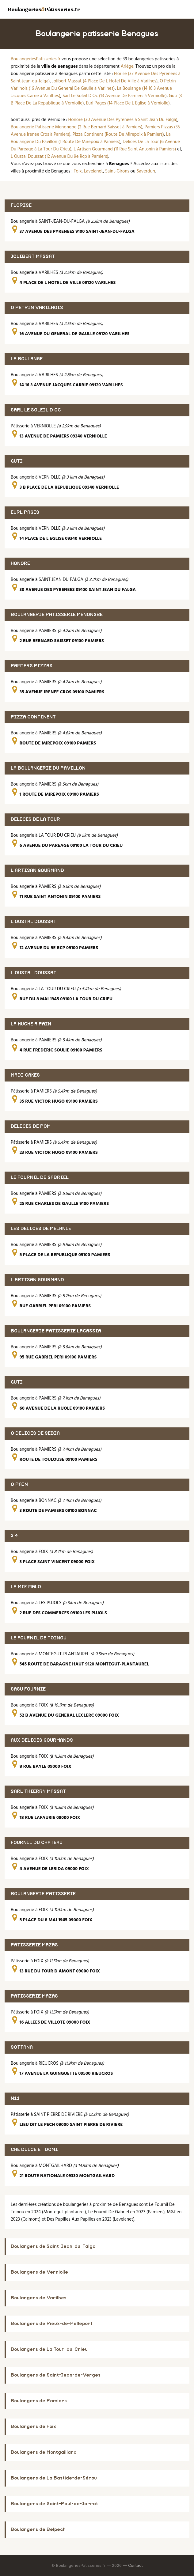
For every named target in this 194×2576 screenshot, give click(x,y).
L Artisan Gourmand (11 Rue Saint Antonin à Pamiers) (125, 149)
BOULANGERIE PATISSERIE (43, 1894)
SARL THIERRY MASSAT (38, 1791)
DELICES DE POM (31, 1126)
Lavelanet (93, 171)
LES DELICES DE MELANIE (41, 1228)
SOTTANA (22, 2047)
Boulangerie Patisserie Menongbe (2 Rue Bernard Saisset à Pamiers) (77, 127)
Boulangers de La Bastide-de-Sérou (54, 2478)
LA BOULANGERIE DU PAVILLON (48, 768)
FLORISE (21, 205)
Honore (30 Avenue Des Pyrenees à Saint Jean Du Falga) (122, 119)
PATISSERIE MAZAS (34, 1945)
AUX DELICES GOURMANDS (42, 1740)
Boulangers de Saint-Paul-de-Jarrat (54, 2504)
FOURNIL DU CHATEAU (37, 1842)
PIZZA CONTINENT (33, 717)
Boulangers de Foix (33, 2426)
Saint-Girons (117, 171)
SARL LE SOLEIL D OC (36, 410)
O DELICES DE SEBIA (35, 1433)
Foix (78, 171)
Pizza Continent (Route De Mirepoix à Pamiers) (118, 134)
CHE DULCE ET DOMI (34, 2149)
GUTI (17, 461)
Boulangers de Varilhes (39, 2298)
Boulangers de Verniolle (39, 2272)
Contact (135, 2565)
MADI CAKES (25, 1075)
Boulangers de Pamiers (39, 2401)
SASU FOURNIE (28, 1689)
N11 (15, 2098)
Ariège (127, 66)
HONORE (20, 563)
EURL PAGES (25, 512)
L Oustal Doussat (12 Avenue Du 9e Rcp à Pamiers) (59, 156)
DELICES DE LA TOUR (35, 819)
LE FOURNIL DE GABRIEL (40, 1177)
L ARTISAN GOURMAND (37, 870)
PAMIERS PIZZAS (31, 666)
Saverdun (146, 171)
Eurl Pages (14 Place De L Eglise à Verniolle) (128, 103)
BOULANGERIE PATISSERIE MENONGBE (57, 614)
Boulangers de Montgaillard (44, 2452)
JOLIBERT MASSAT (33, 256)
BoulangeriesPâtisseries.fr (44, 9)
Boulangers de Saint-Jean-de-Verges (56, 2375)
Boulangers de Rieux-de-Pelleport (52, 2323)
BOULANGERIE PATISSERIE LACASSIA (56, 1331)
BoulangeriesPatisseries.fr (35, 59)
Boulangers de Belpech (38, 2529)
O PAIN (19, 1484)
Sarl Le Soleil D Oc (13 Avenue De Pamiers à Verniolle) (115, 96)
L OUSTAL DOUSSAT (33, 921)
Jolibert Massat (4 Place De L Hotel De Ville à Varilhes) (105, 81)
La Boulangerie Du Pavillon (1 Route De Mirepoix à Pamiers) (91, 138)
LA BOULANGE (27, 359)
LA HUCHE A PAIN (31, 1024)
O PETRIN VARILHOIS (37, 307)
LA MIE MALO (26, 1587)
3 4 (14, 1535)
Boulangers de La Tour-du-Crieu (49, 2349)
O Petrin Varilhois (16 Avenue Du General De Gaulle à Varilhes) (93, 85)
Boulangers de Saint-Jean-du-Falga (53, 2246)
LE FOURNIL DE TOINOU (39, 1638)
